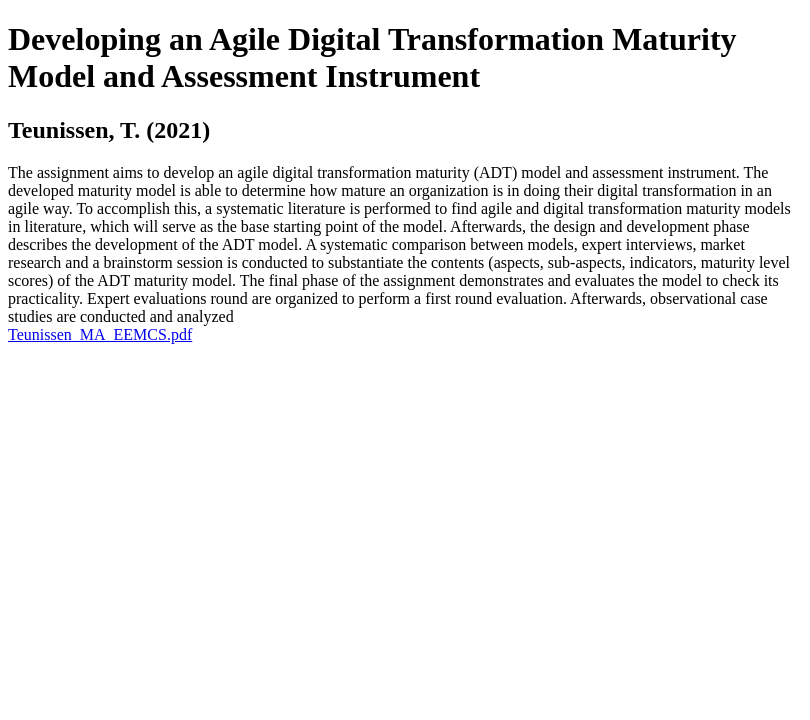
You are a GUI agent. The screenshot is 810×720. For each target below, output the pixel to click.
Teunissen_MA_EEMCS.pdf (100, 334)
